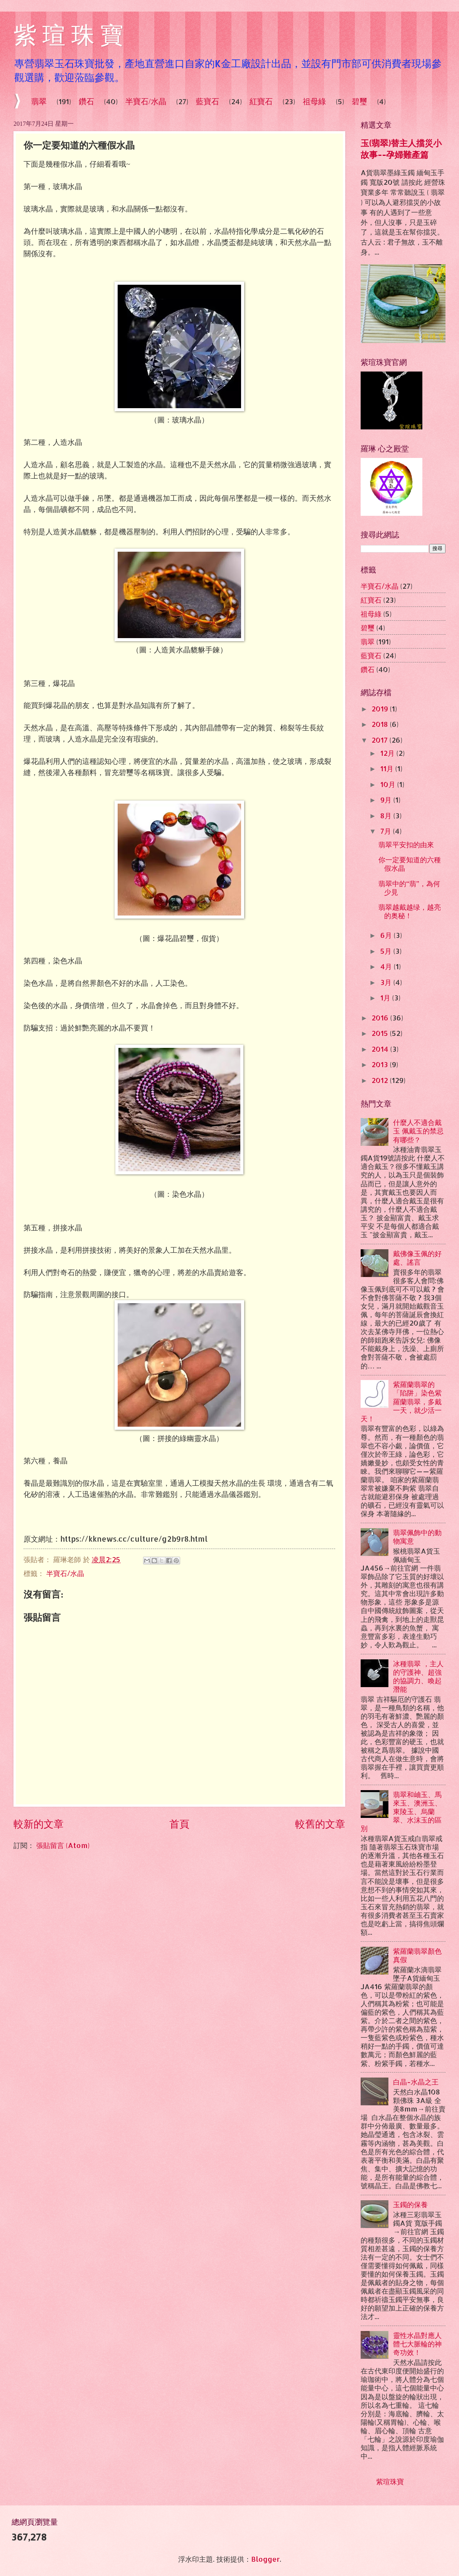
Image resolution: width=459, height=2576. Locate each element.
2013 (380, 1064)
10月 (388, 784)
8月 (386, 815)
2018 (380, 724)
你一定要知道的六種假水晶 (409, 864)
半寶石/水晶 (145, 101)
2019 (380, 708)
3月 (386, 982)
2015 (380, 1033)
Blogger (265, 2559)
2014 (380, 1049)
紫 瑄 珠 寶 (68, 35)
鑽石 (86, 101)
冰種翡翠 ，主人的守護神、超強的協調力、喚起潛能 (418, 1676)
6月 (387, 935)
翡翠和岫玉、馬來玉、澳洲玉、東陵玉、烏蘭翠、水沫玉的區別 (401, 1811)
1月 (386, 997)
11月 (387, 768)
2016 (380, 1017)
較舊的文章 (320, 1823)
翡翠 (39, 101)
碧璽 (368, 627)
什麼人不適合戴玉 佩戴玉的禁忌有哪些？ (418, 1131)
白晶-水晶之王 (416, 2081)
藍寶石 (207, 101)
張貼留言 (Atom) (62, 1845)
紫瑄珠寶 (390, 2481)
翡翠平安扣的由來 (406, 844)
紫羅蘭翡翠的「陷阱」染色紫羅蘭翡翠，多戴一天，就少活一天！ (401, 1401)
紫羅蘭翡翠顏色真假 (417, 1955)
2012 (380, 1080)
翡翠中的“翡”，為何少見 (409, 888)
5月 (386, 951)
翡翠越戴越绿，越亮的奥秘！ (409, 911)
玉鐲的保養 (410, 2204)
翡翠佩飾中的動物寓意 (417, 1537)
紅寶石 (261, 101)
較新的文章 (39, 1823)
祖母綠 (314, 101)
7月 (386, 831)
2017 (380, 740)
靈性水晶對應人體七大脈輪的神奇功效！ (417, 2344)
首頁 (179, 1823)
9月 (386, 799)
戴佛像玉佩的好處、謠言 (417, 1258)
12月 (388, 753)
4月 (387, 966)
